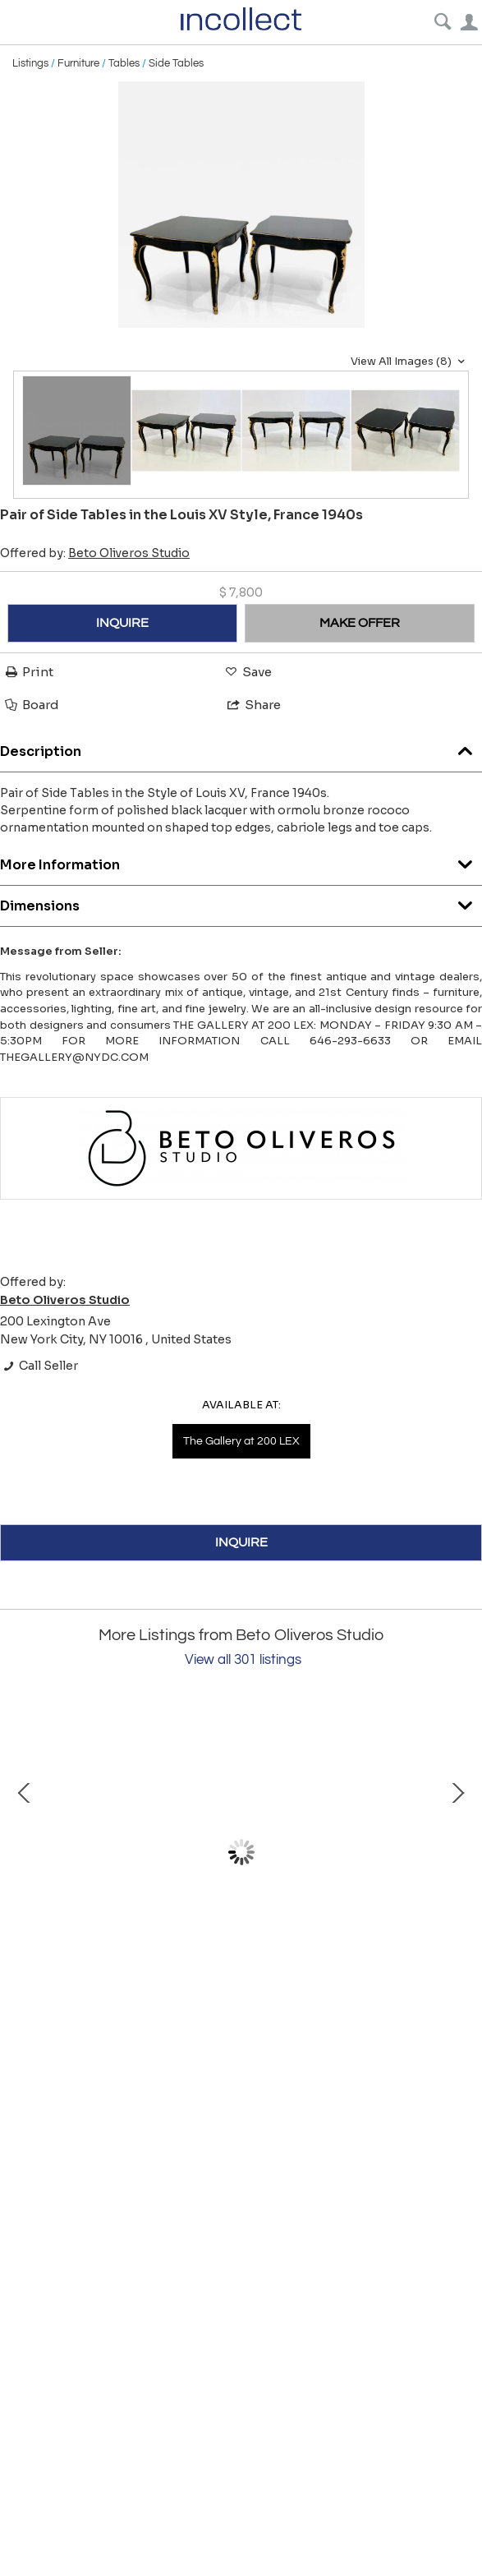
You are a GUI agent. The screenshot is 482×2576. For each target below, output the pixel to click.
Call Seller (39, 1365)
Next (457, 1852)
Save (247, 672)
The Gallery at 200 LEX (241, 1441)
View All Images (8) (410, 361)
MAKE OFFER (359, 622)
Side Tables (176, 63)
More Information (241, 861)
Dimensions (241, 902)
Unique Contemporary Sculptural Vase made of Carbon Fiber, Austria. (197, 1994)
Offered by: (95, 553)
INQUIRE (122, 622)
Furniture (78, 63)
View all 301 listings (243, 1659)
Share (253, 704)
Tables (124, 63)
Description (241, 747)
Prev (24, 1852)
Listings (30, 63)
